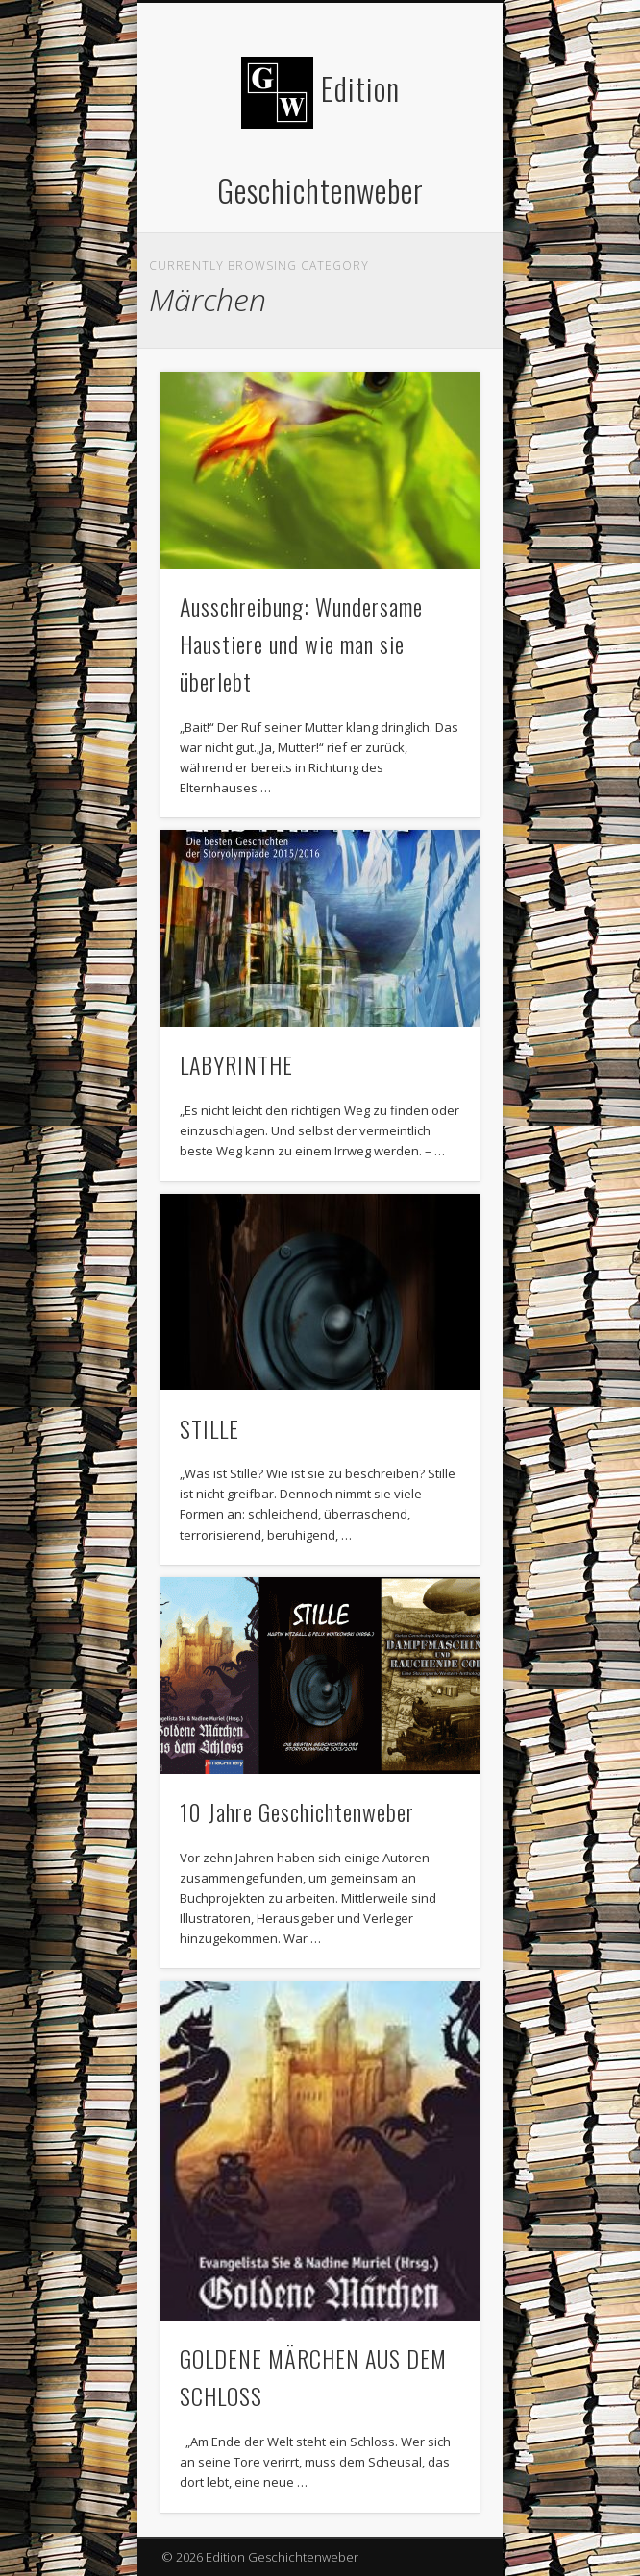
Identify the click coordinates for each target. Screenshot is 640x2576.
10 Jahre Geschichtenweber (297, 1811)
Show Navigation (432, 172)
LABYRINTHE (236, 1064)
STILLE (209, 1428)
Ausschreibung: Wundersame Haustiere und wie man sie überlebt (301, 643)
